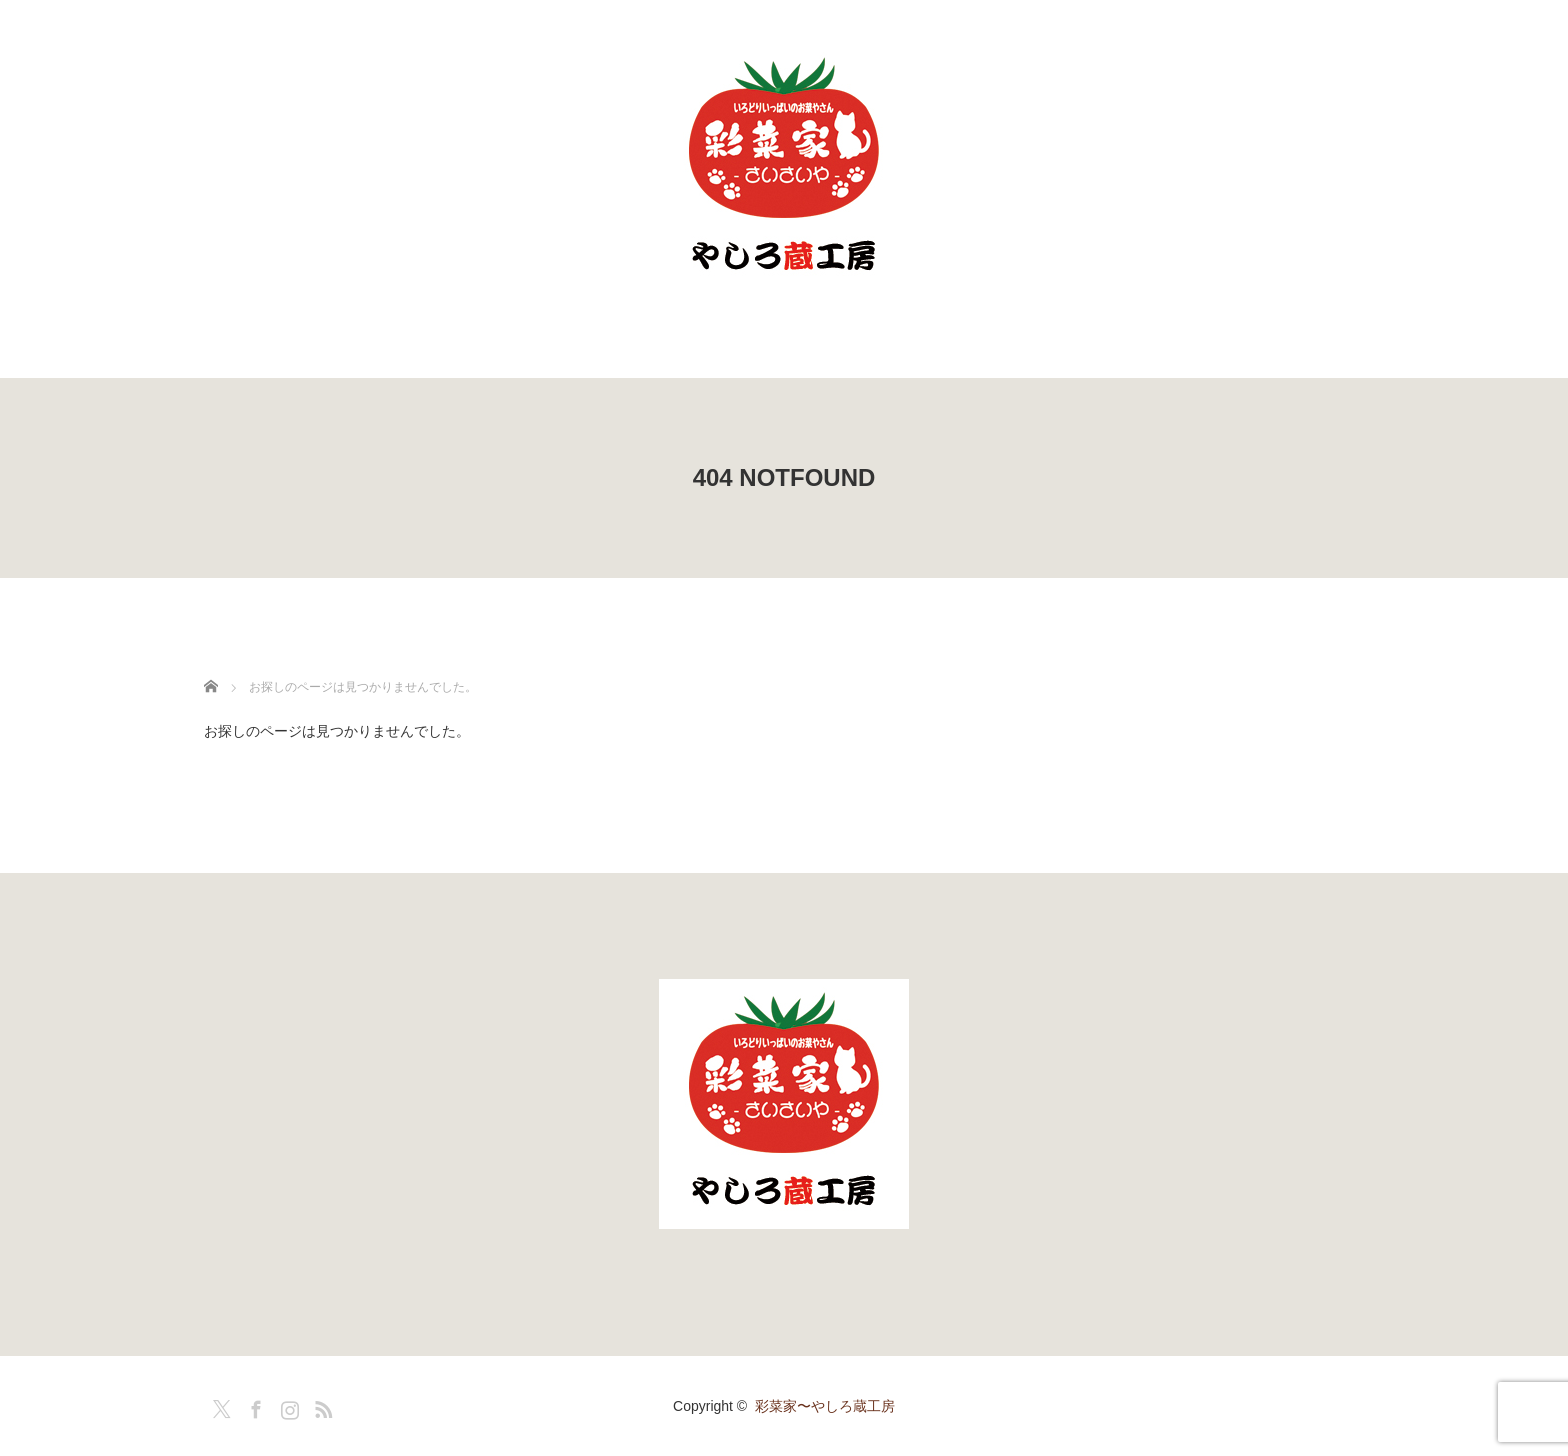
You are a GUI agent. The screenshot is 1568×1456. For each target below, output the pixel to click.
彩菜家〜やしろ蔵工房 (825, 1406)
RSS (321, 1406)
